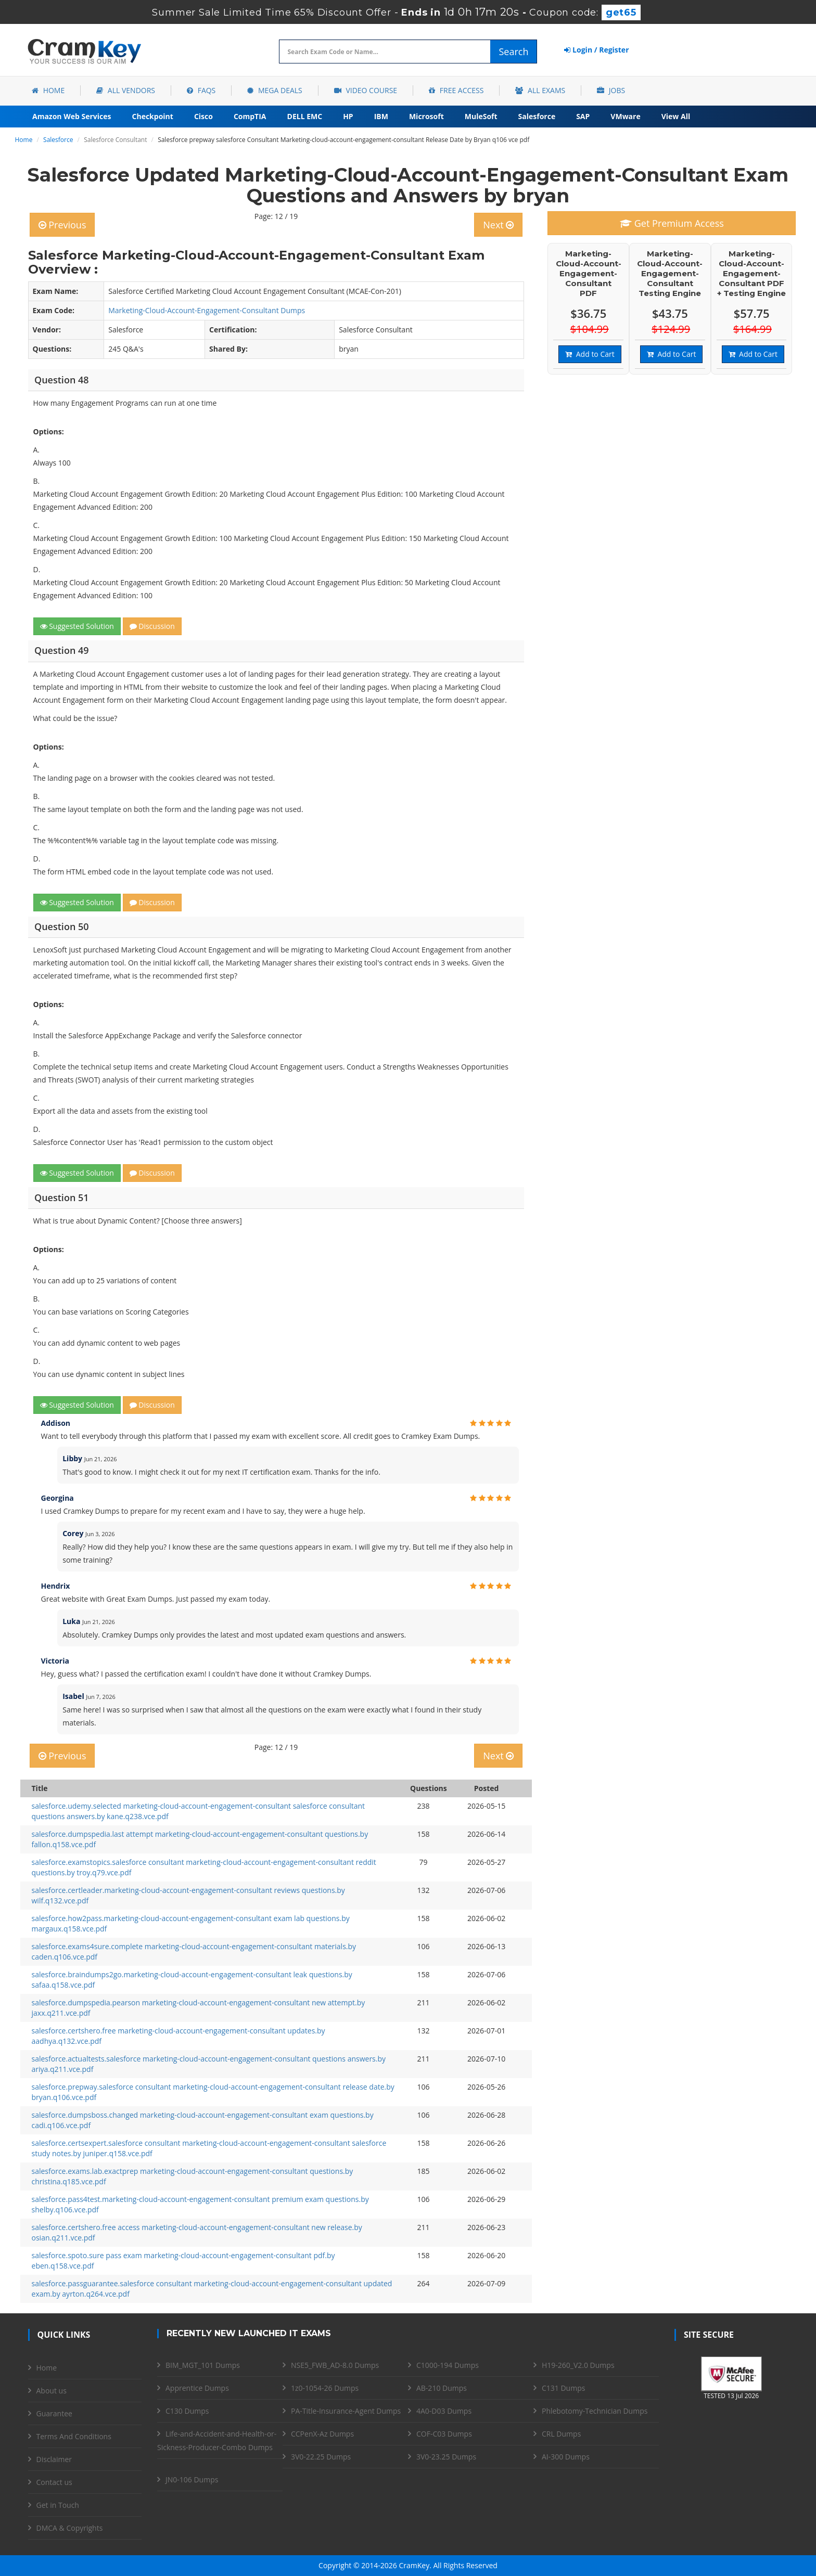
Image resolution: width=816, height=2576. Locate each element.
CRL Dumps (561, 2434)
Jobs (611, 90)
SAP (583, 116)
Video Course (365, 90)
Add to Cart (589, 354)
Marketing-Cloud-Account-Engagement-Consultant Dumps (206, 310)
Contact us (54, 2482)
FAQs (201, 90)
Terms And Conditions (73, 2436)
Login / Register (596, 50)
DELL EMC (305, 116)
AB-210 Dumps (441, 2388)
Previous (62, 224)
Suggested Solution (77, 626)
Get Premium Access (672, 223)
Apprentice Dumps (197, 2388)
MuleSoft (481, 116)
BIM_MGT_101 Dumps (202, 2365)
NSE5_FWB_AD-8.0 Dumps (335, 2365)
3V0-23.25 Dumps (446, 2457)
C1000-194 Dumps (447, 2365)
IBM (381, 116)
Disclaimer (54, 2459)
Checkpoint (152, 116)
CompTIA (250, 116)
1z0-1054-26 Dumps (325, 2388)
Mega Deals (274, 90)
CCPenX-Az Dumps (322, 2434)
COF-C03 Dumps (444, 2434)
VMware (625, 116)
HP (348, 116)
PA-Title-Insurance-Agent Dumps (346, 2411)
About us (51, 2390)
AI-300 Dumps (566, 2457)
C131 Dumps (563, 2388)
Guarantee (54, 2413)
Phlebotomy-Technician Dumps (594, 2411)
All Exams (540, 90)
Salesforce (537, 116)
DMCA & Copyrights (69, 2528)
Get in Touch (57, 2505)
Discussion (152, 626)
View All (675, 116)
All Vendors (125, 90)
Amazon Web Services (71, 116)
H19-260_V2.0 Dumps (578, 2365)
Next (498, 224)
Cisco (203, 116)
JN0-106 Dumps (191, 2479)
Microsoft (426, 116)
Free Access (456, 90)
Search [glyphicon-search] (513, 51)
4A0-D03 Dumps (443, 2411)
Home (48, 90)
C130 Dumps (187, 2411)
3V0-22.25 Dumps (321, 2457)
